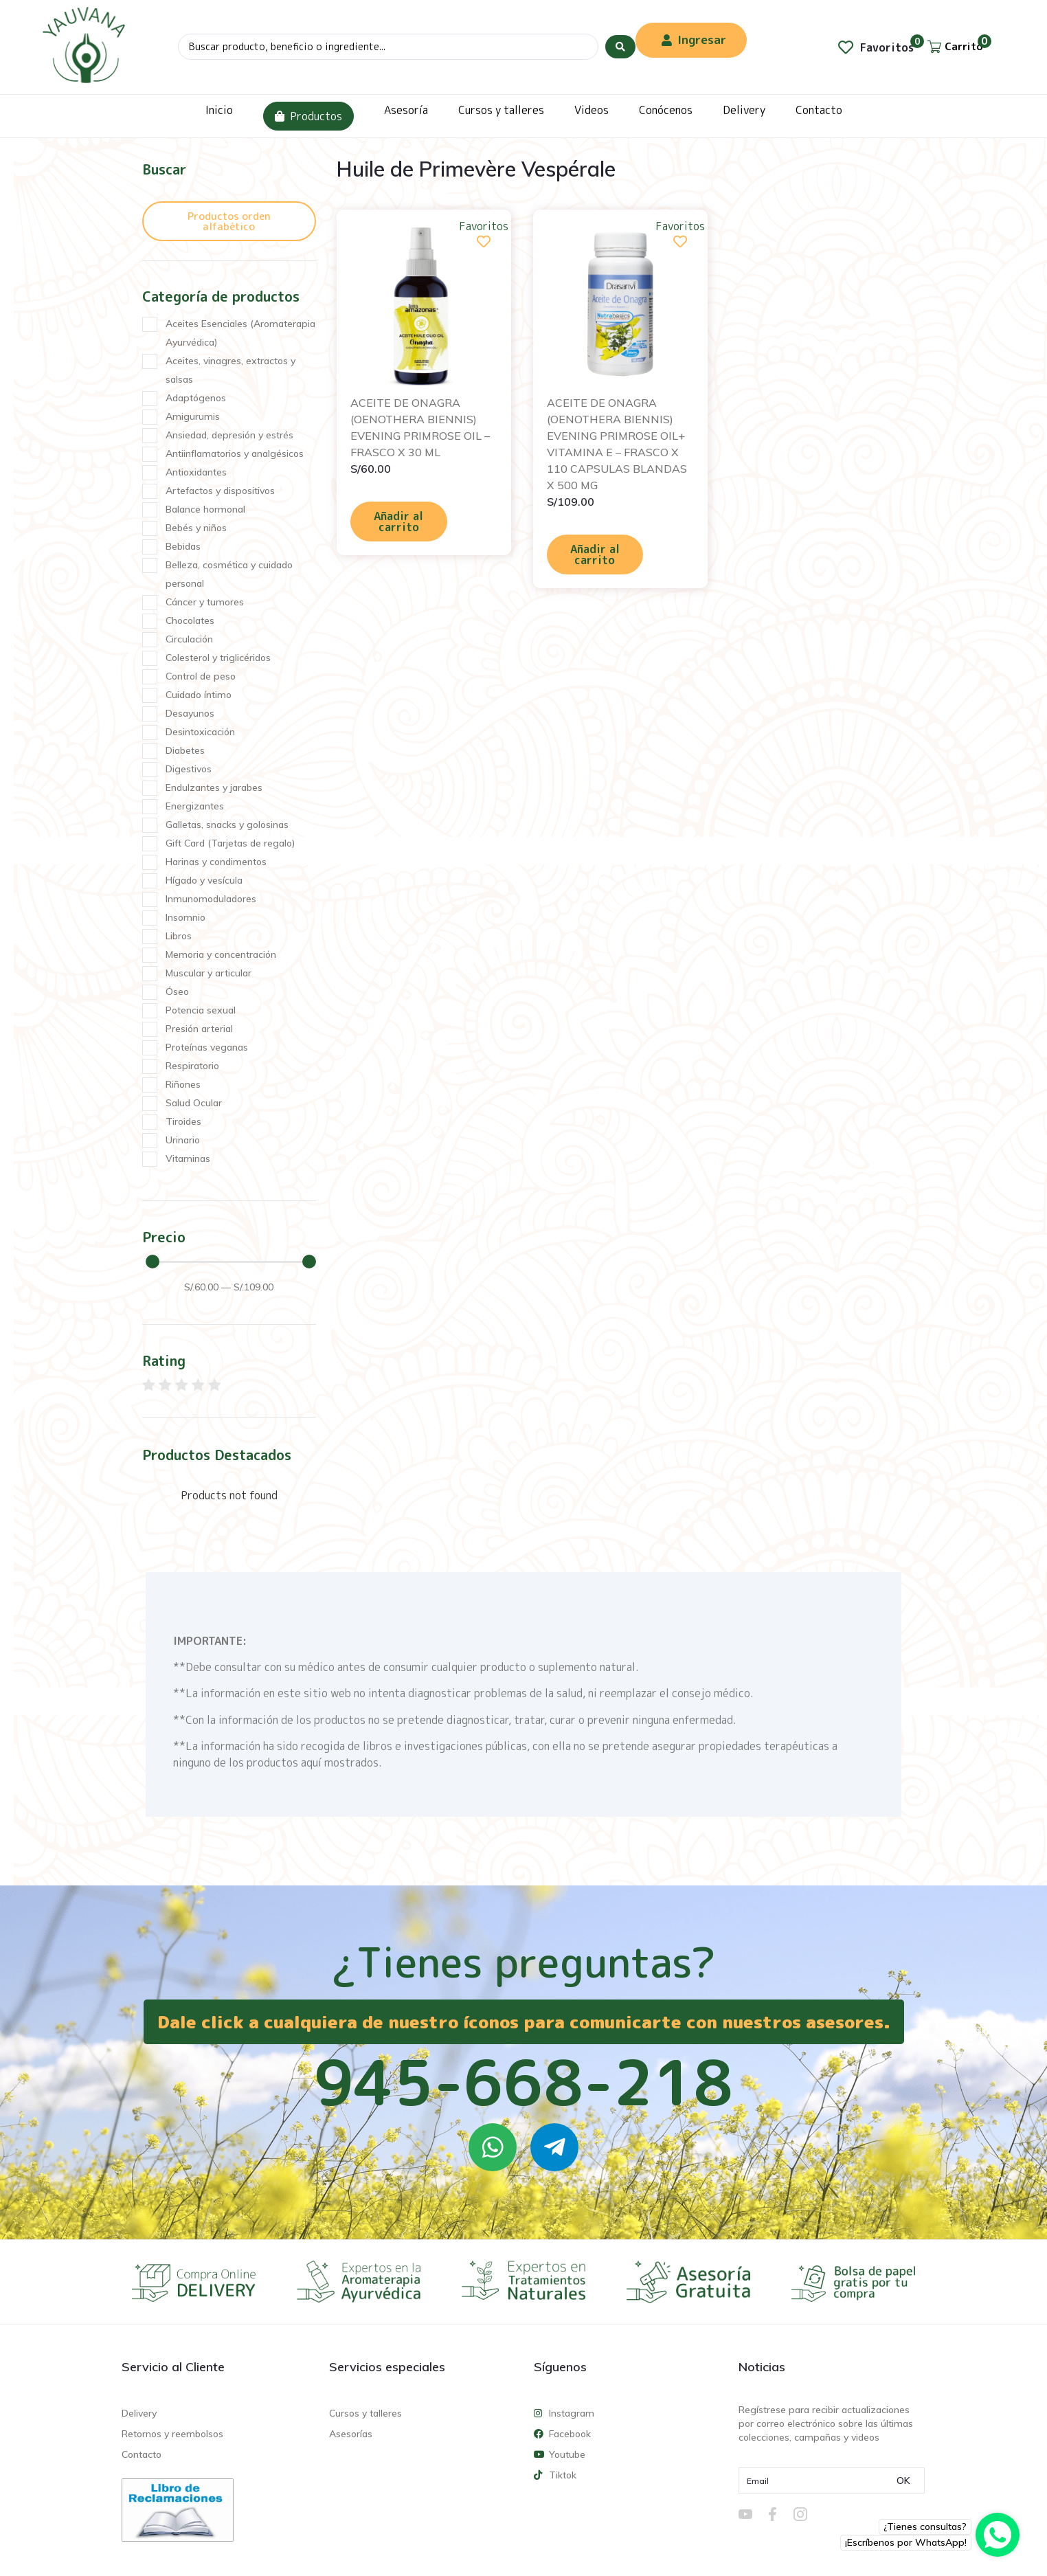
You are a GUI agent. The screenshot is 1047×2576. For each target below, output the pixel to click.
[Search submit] (620, 46)
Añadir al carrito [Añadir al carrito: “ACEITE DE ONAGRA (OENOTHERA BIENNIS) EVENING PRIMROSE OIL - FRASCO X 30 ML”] (398, 521)
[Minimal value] (231, 1261)
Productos (308, 116)
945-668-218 (523, 2082)
